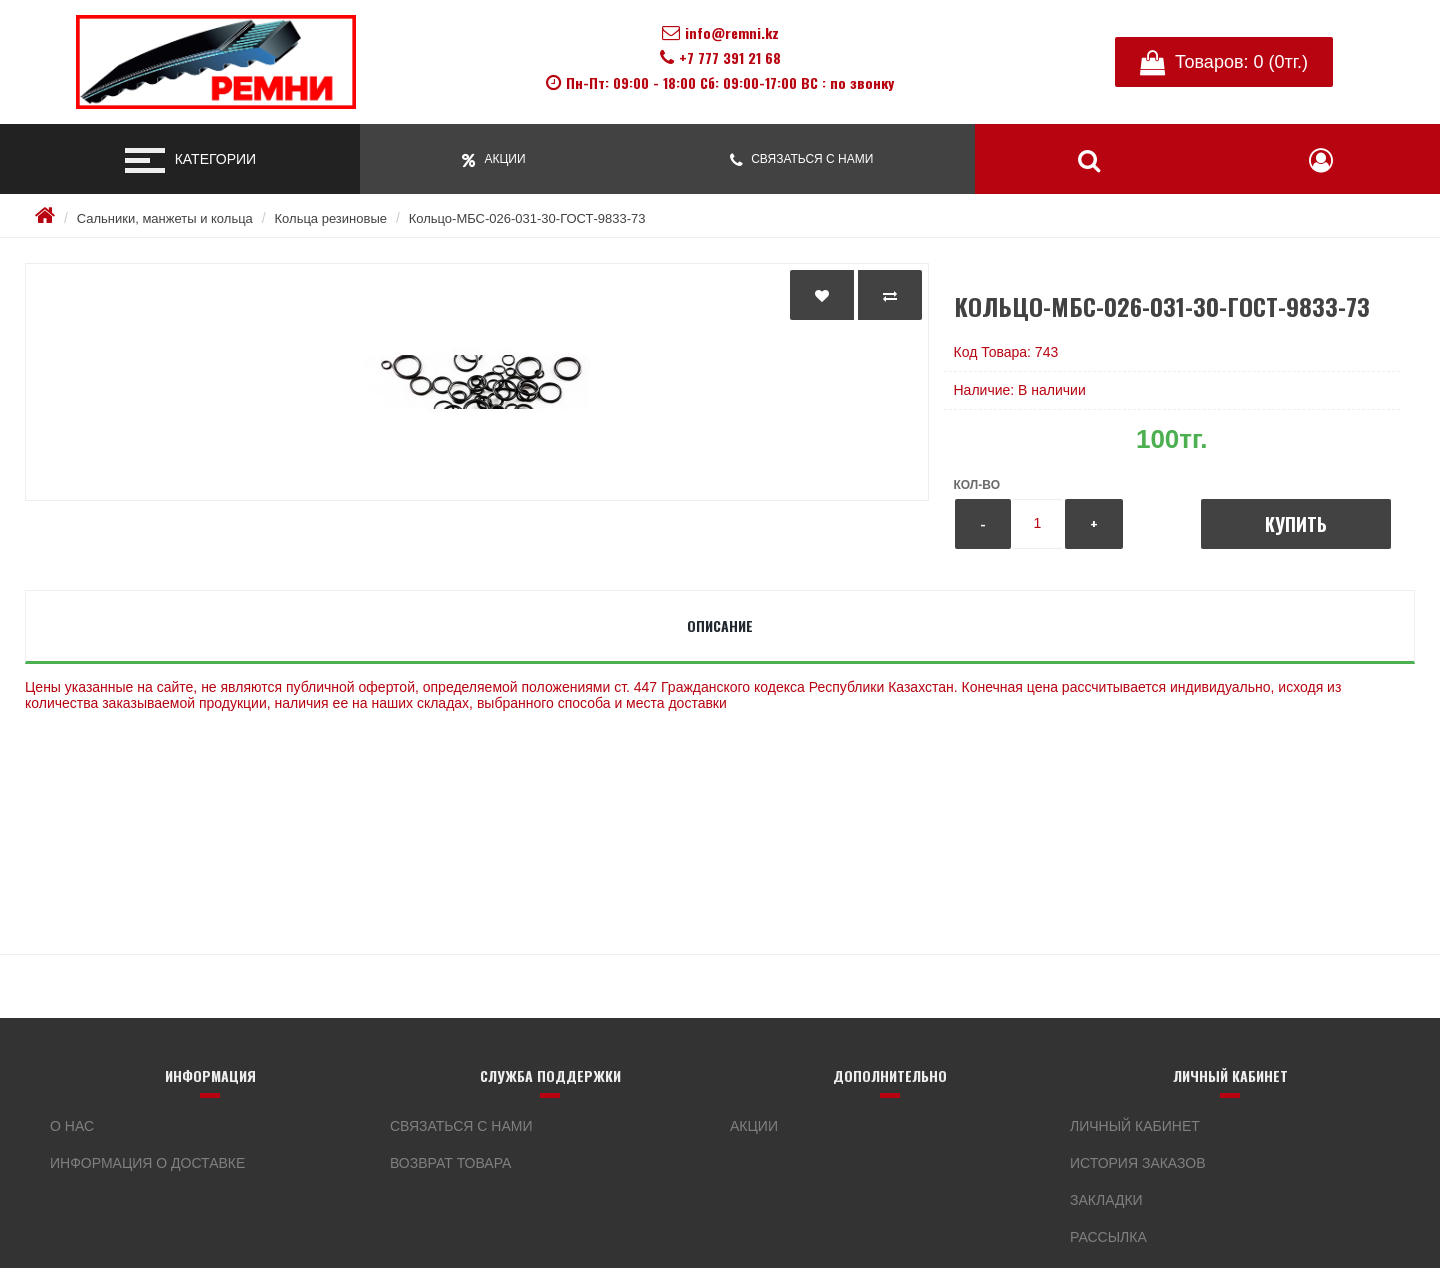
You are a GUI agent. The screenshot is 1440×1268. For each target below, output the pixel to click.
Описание (720, 625)
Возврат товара (450, 1163)
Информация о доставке (147, 1163)
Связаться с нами (461, 1126)
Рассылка (1108, 1237)
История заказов (1138, 1163)
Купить (1296, 524)
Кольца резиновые (331, 218)
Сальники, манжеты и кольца (165, 218)
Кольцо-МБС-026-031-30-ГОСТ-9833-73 (527, 218)
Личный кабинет (1135, 1126)
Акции (754, 1126)
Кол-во (977, 485)
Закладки (1106, 1200)
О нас (72, 1126)
